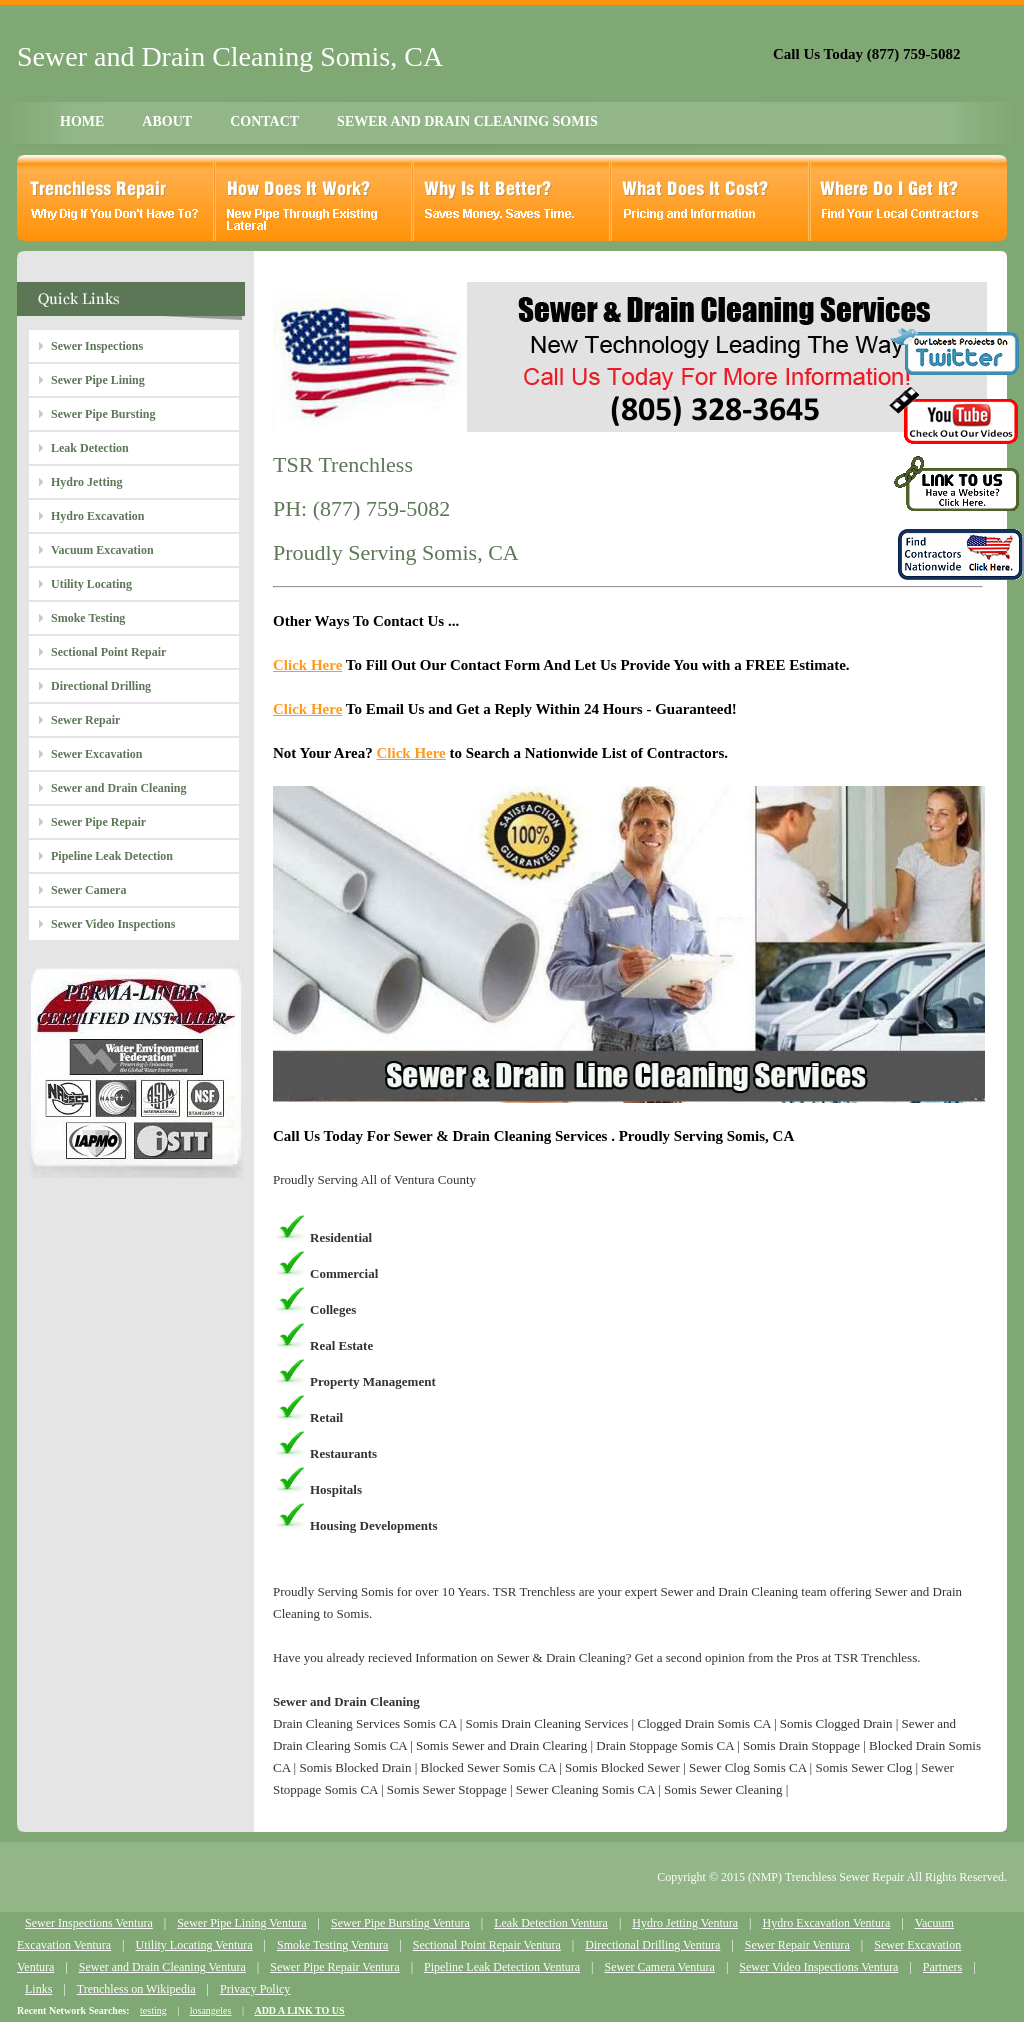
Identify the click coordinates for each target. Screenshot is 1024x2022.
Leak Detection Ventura (551, 1923)
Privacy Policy (255, 1989)
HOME (82, 121)
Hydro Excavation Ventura (826, 1923)
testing (153, 2010)
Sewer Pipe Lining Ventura (241, 1923)
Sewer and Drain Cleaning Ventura (162, 1967)
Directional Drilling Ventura (652, 1945)
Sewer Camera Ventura (660, 1967)
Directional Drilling (101, 686)
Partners (942, 1967)
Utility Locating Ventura (193, 1945)
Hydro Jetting (86, 482)
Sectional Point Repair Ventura (487, 1945)
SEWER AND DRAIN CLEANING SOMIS (467, 121)
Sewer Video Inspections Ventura (818, 1967)
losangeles (211, 2010)
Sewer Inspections (97, 346)
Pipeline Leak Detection (112, 856)
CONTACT (264, 121)
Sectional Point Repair (108, 652)
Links (38, 1989)
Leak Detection (90, 448)
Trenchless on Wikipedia (136, 1989)
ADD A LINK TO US (299, 2010)
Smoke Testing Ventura (332, 1945)
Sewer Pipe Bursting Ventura (400, 1923)
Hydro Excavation (97, 516)
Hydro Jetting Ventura (685, 1923)
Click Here (307, 665)
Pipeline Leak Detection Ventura (502, 1967)
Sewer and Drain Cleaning (118, 788)
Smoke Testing (88, 618)
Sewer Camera (88, 890)
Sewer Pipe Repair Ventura (334, 1967)
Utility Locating (91, 584)
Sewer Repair (85, 720)
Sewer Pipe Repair (98, 822)
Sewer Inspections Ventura (89, 1923)
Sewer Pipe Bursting (103, 414)
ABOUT (167, 121)
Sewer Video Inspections (113, 924)
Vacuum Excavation (102, 550)
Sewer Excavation (96, 754)
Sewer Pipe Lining (98, 380)
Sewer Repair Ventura (797, 1945)
